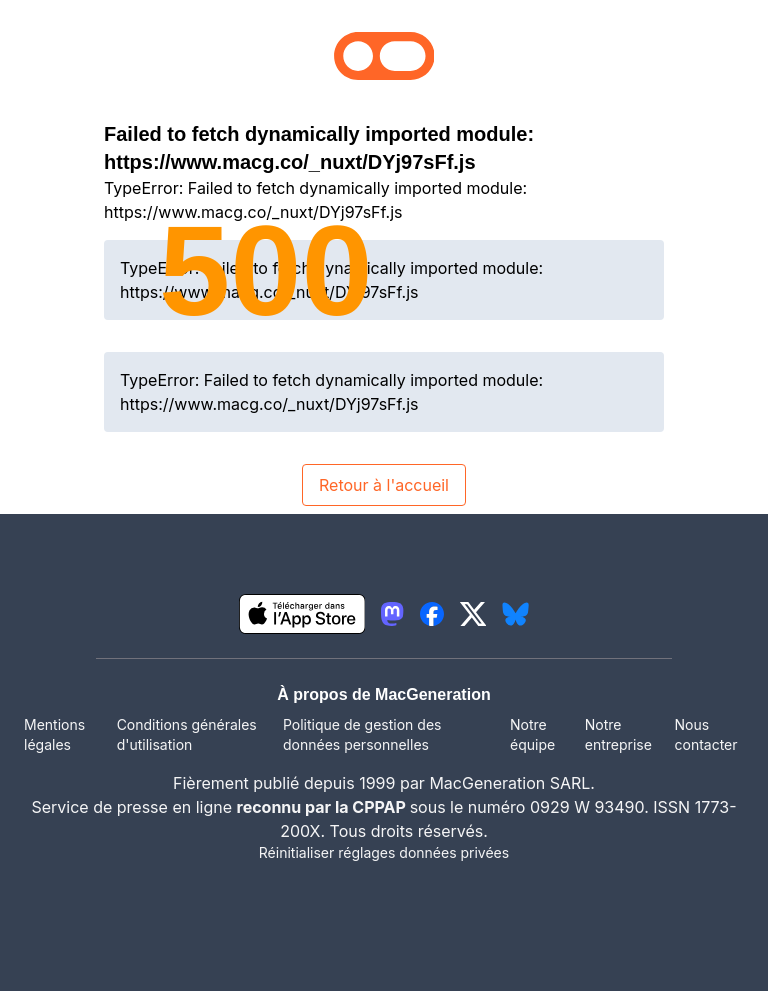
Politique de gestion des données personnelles (362, 734)
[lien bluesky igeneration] (515, 614)
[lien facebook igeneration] (432, 614)
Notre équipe (532, 734)
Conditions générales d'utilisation (187, 734)
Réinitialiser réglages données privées (384, 852)
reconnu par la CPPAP (323, 807)
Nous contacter (705, 734)
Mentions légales (54, 734)
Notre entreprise (618, 734)
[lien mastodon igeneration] (392, 614)
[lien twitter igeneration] (473, 614)
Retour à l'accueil (384, 485)
